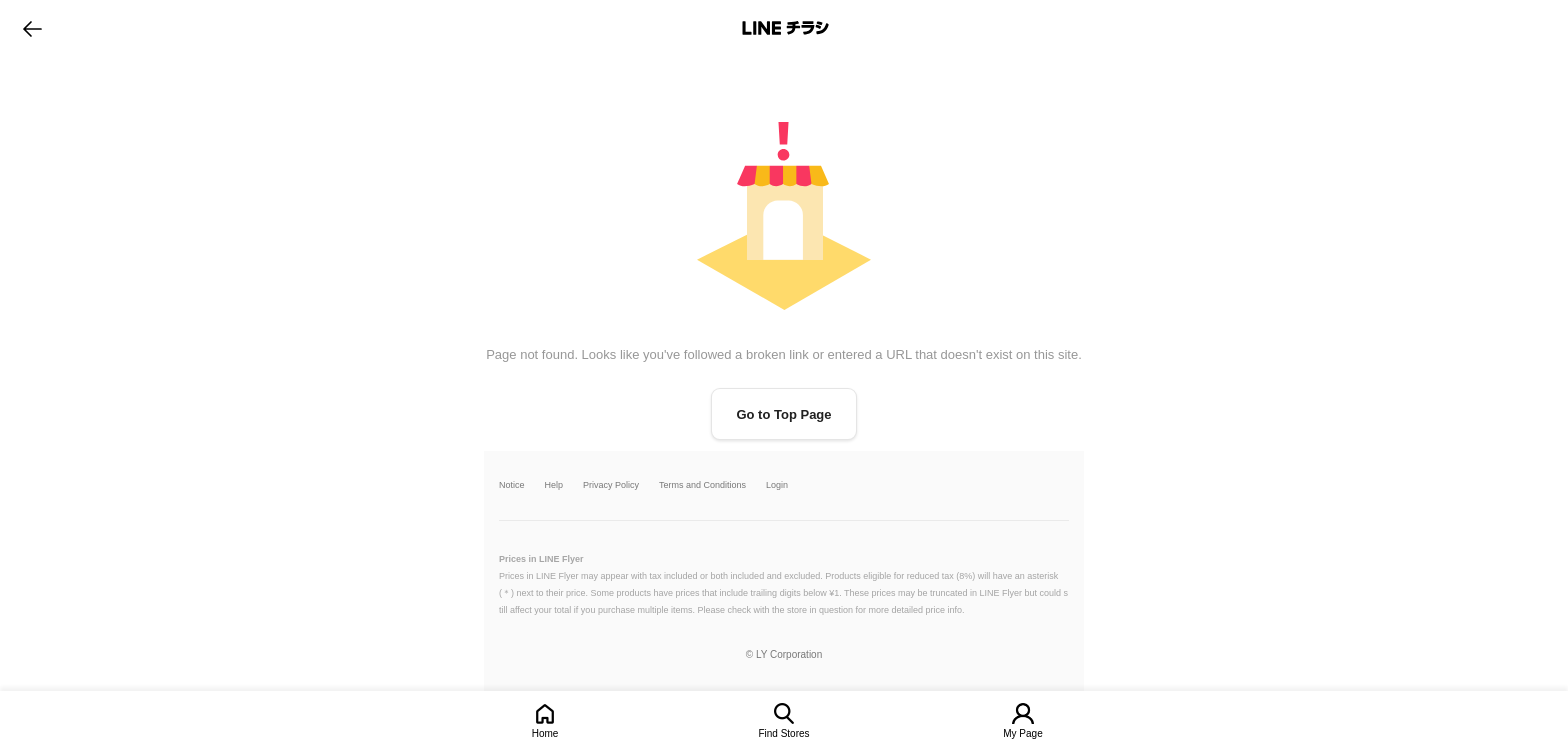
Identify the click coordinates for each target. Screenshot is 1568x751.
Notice (512, 485)
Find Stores (783, 733)
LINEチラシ (785, 28)
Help (554, 485)
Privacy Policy (611, 485)
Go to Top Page (783, 414)
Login (777, 485)
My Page (1022, 733)
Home (545, 733)
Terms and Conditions (702, 485)
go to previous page (32, 28)
